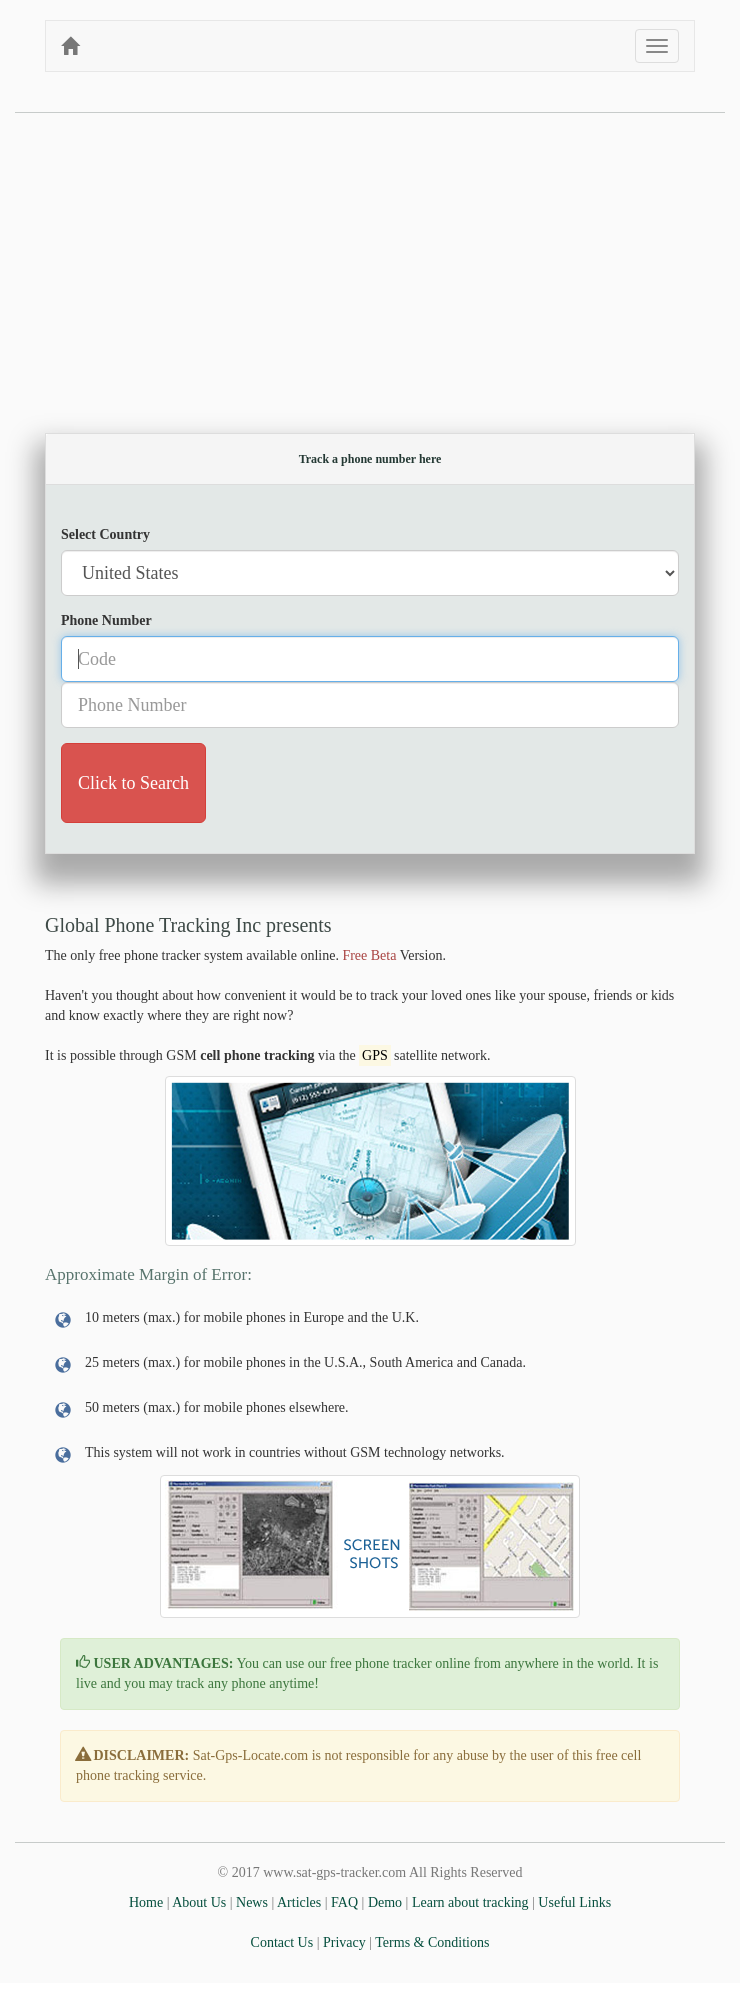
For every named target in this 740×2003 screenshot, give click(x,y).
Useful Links (574, 1902)
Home (146, 1902)
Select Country (105, 534)
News (252, 1902)
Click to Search (133, 783)
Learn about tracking (470, 1902)
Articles (299, 1902)
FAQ (344, 1902)
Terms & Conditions (432, 1942)
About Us (199, 1902)
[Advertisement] (370, 263)
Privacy (344, 1942)
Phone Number (106, 620)
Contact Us (282, 1942)
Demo (385, 1902)
